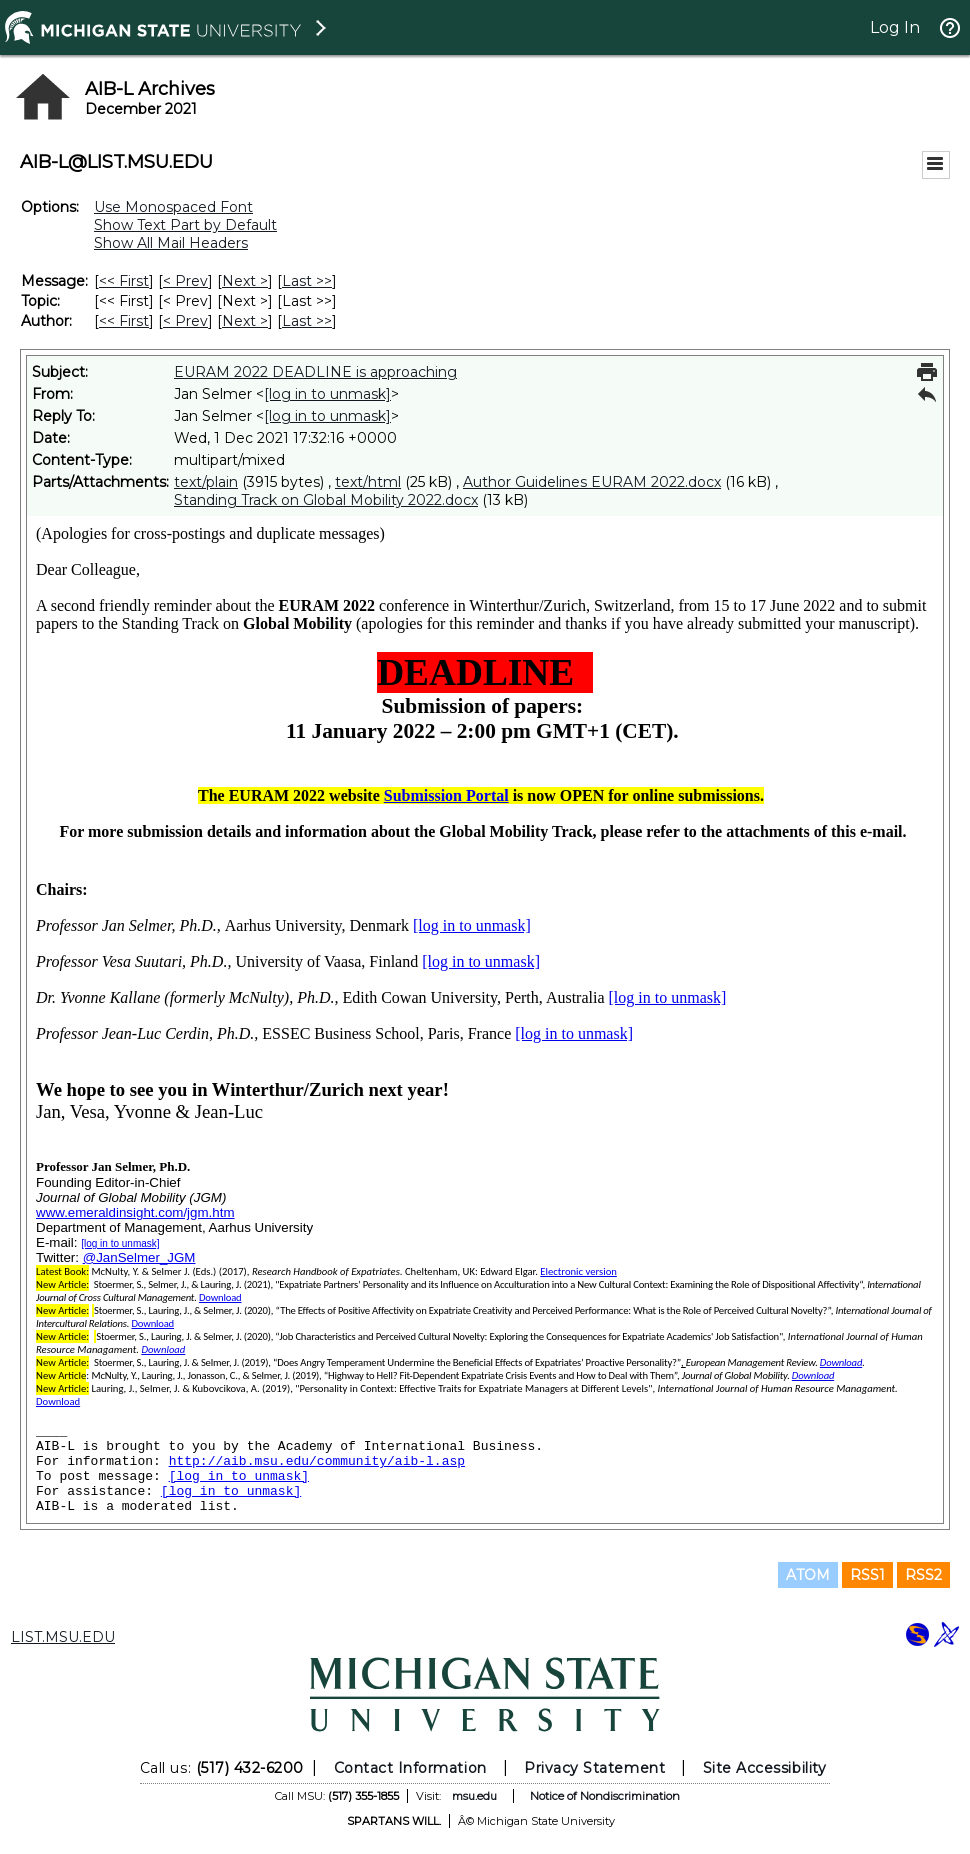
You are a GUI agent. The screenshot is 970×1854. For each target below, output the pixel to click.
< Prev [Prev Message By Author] (185, 321)
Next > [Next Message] (245, 281)
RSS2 (923, 1575)
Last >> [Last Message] (307, 281)
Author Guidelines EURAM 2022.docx (592, 482)
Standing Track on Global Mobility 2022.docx (326, 500)
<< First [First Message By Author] (124, 321)
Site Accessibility (765, 1768)
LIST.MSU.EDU (63, 1637)
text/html (368, 482)
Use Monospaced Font (173, 207)
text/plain (206, 482)
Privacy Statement (594, 1768)
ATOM (808, 1575)
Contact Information (410, 1768)
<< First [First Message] (124, 281)
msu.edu (474, 1796)
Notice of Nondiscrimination (605, 1796)
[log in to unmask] (327, 394)
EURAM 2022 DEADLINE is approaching (315, 372)
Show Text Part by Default (185, 225)
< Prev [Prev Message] (185, 281)
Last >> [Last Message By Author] (307, 321)
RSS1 (867, 1575)
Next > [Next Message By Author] (245, 321)
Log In (895, 27)
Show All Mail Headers (171, 243)
